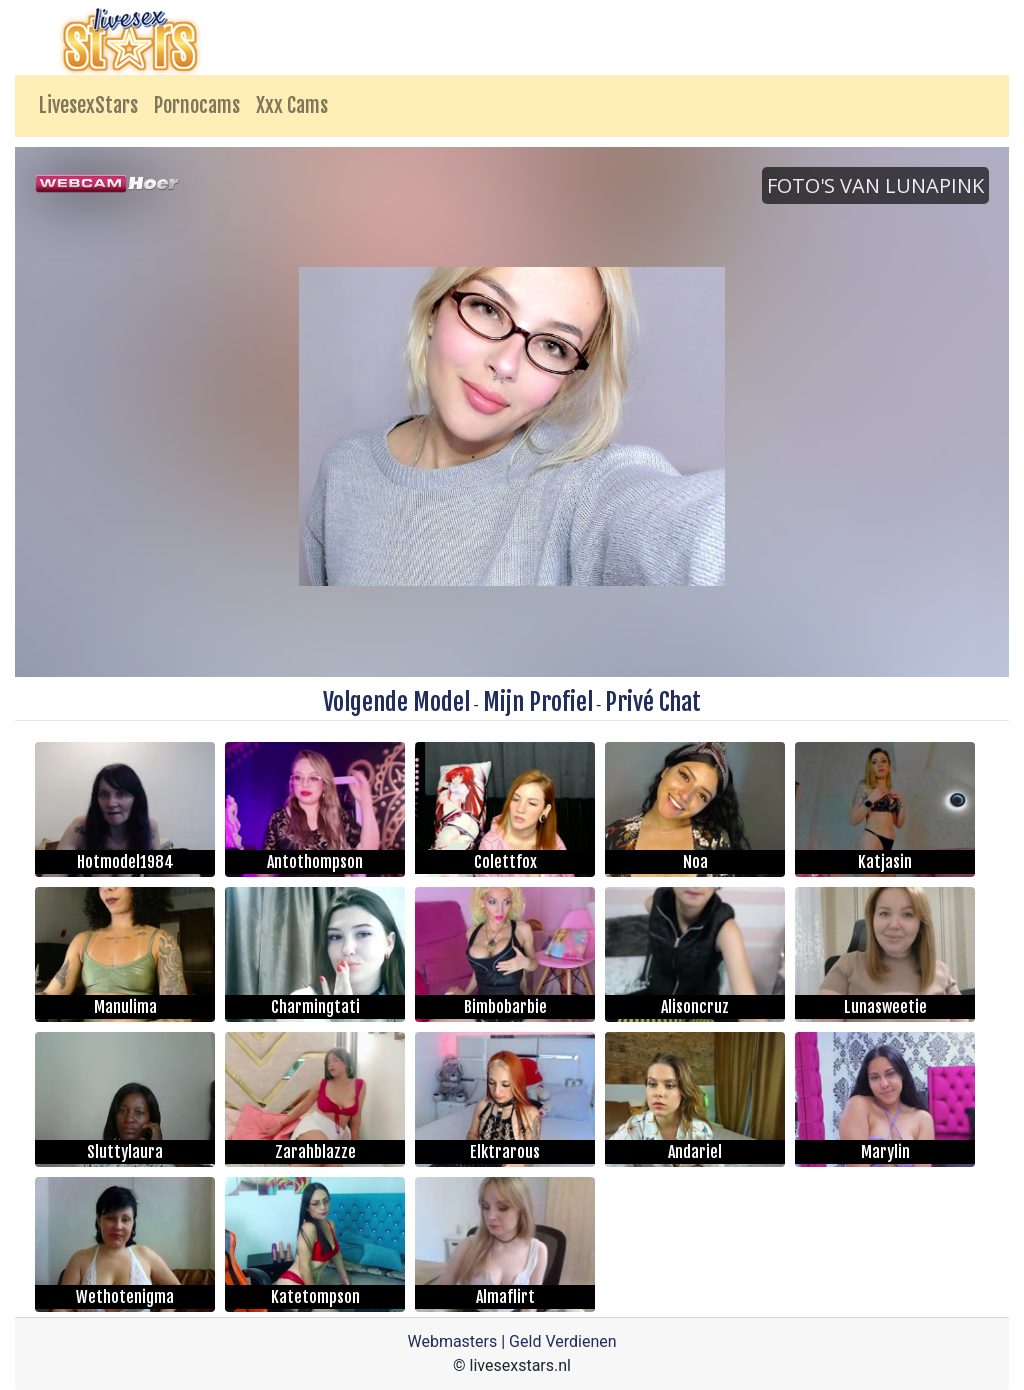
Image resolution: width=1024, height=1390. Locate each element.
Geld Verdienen (562, 1341)
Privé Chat (653, 702)
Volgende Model (396, 702)
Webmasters (452, 1341)
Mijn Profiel (538, 702)
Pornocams (197, 105)
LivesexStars (88, 105)
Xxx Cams (292, 105)
